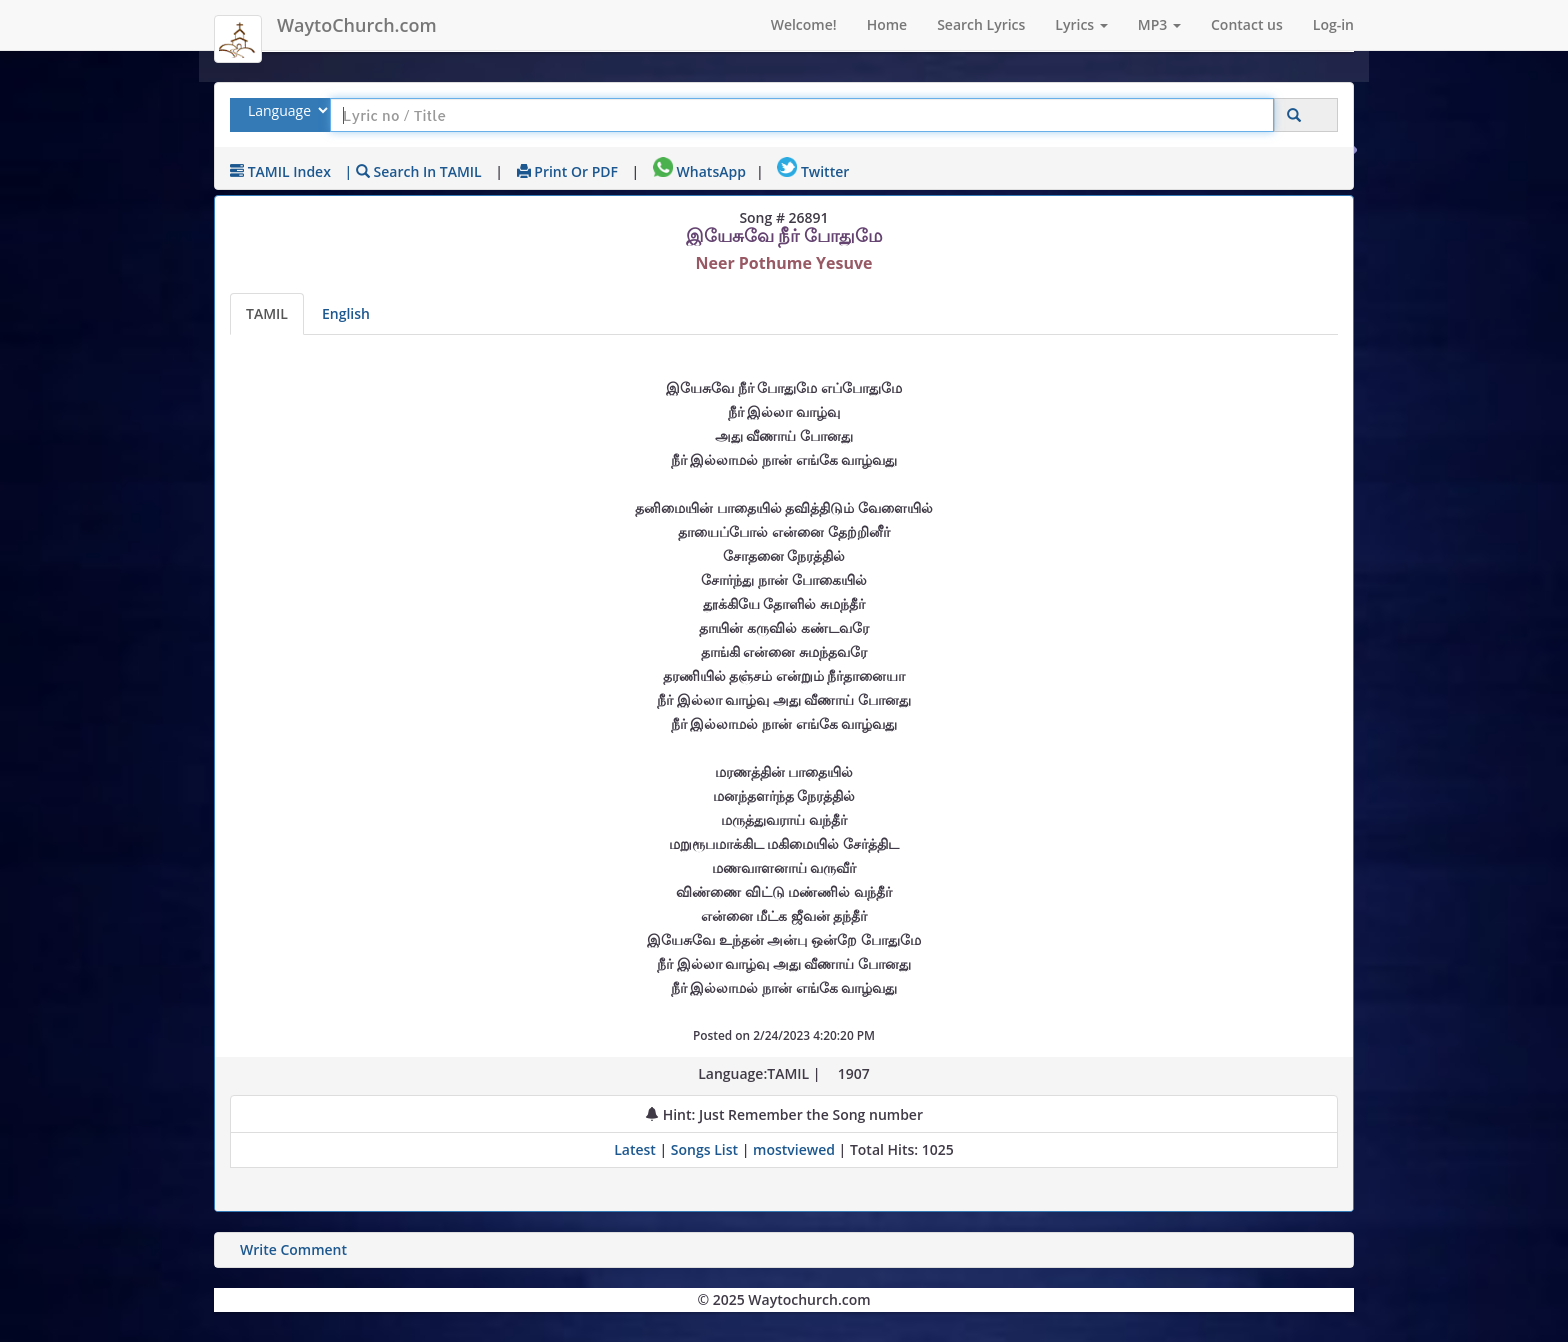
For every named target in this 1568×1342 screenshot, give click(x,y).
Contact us (1247, 24)
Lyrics (1081, 24)
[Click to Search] (1294, 115)
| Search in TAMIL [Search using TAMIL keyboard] (413, 171)
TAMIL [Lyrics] (267, 313)
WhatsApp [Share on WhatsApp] (699, 171)
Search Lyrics (981, 24)
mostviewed (794, 1149)
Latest (636, 1149)
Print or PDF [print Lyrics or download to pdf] (567, 171)
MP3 (1159, 24)
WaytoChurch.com (357, 25)
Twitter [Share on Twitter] (813, 171)
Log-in (1333, 24)
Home (887, 24)
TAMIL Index (280, 171)
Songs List (704, 1149)
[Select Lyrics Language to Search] (285, 110)
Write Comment (293, 1249)
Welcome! (804, 24)
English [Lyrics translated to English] (346, 313)
